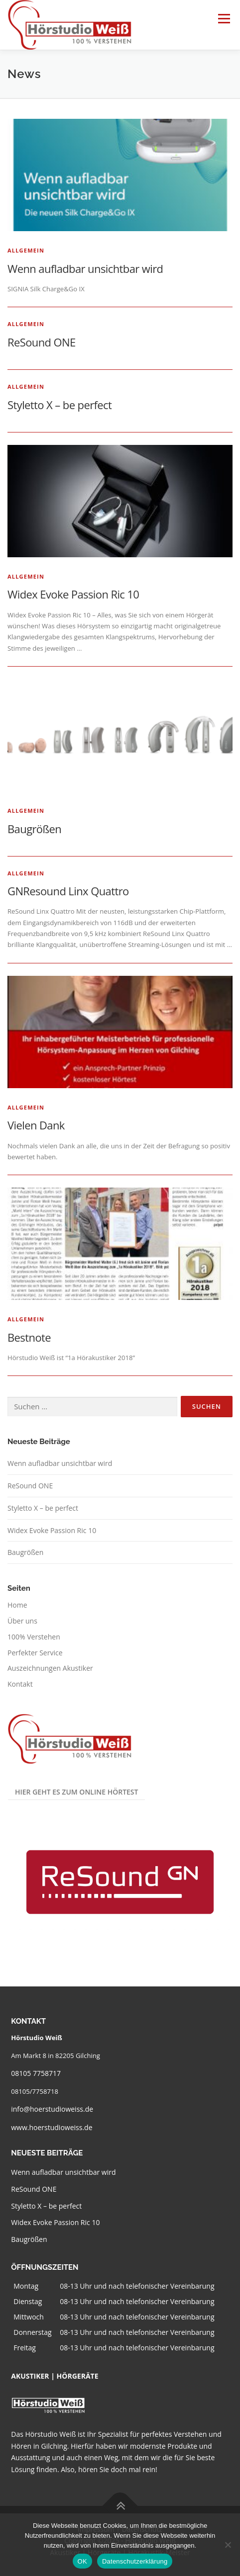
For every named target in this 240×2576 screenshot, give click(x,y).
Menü (224, 18)
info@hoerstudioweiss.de (52, 2109)
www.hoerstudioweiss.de (51, 2127)
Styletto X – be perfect (59, 404)
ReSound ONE (41, 342)
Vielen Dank (36, 1124)
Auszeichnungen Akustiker (50, 1668)
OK (82, 2561)
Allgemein (25, 250)
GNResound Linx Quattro (68, 890)
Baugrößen (34, 828)
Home (17, 1605)
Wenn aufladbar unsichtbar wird (85, 268)
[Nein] (228, 2545)
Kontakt (20, 1684)
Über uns (22, 1621)
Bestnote (29, 1337)
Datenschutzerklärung (134, 2561)
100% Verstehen (33, 1636)
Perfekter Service (35, 1652)
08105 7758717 (36, 2073)
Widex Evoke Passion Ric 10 (73, 594)
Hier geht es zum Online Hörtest (76, 1792)
